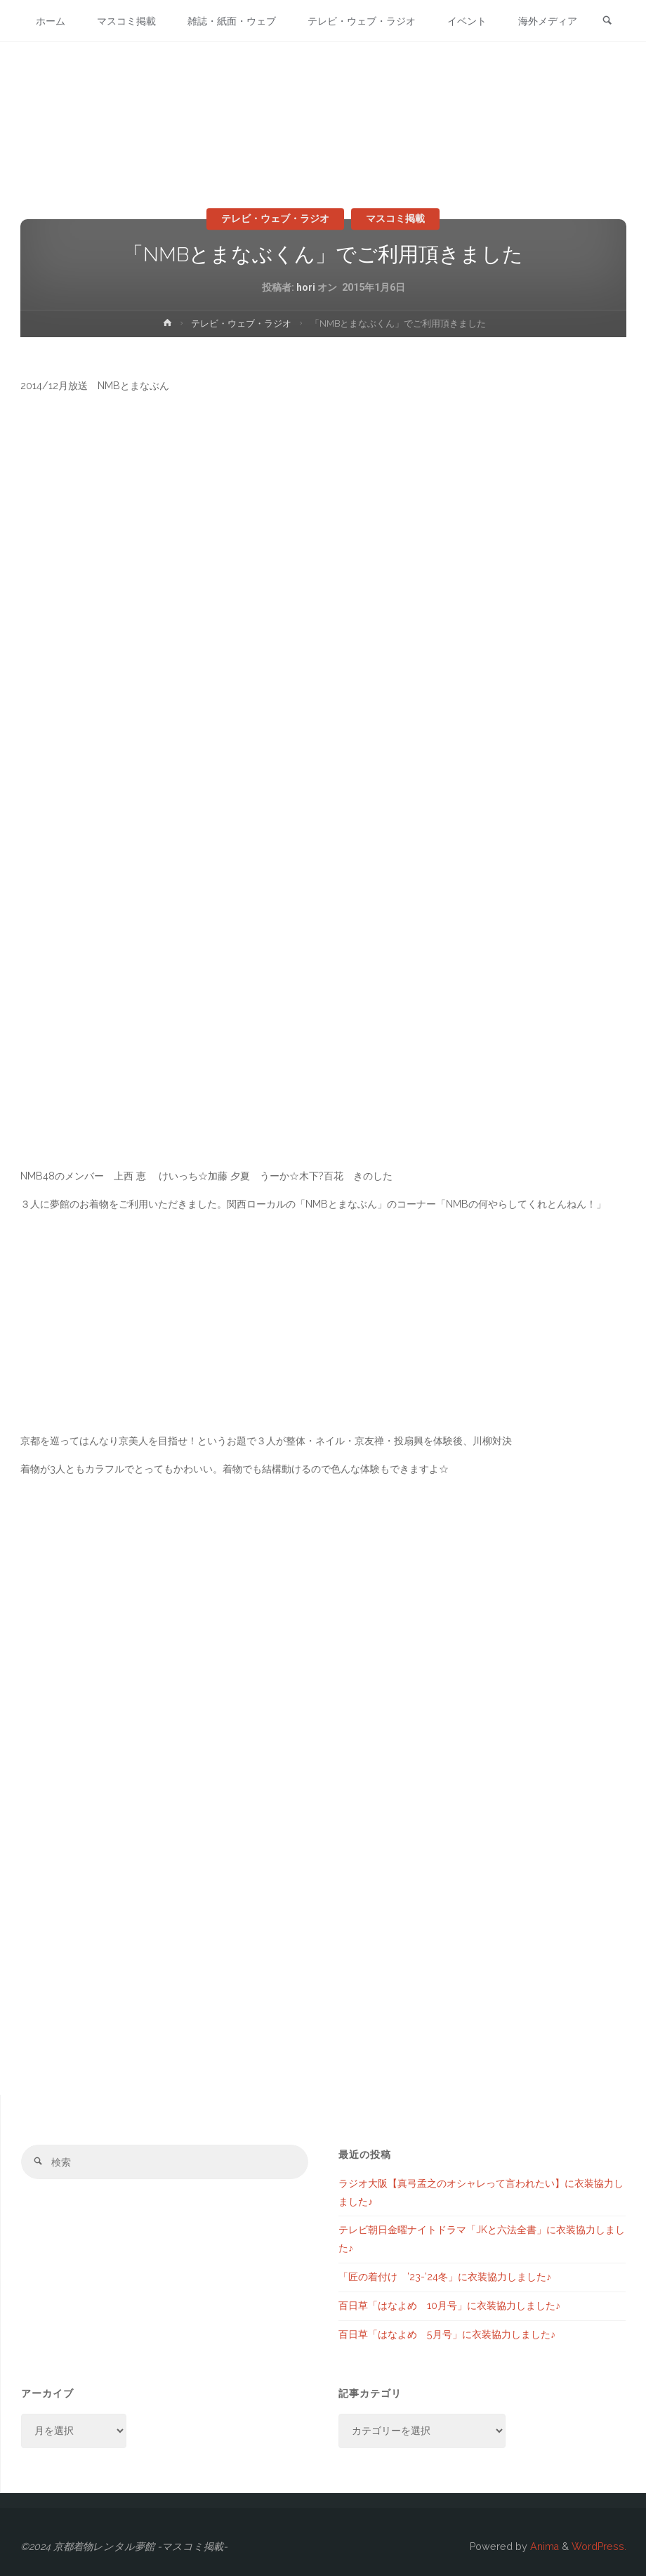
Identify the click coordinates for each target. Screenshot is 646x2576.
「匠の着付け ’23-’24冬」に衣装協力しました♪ (444, 2276)
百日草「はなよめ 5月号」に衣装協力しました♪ (446, 2334)
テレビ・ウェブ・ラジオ (275, 218)
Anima (543, 2546)
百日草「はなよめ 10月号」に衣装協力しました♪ (449, 2305)
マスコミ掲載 (395, 218)
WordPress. (599, 2546)
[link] (611, 64)
